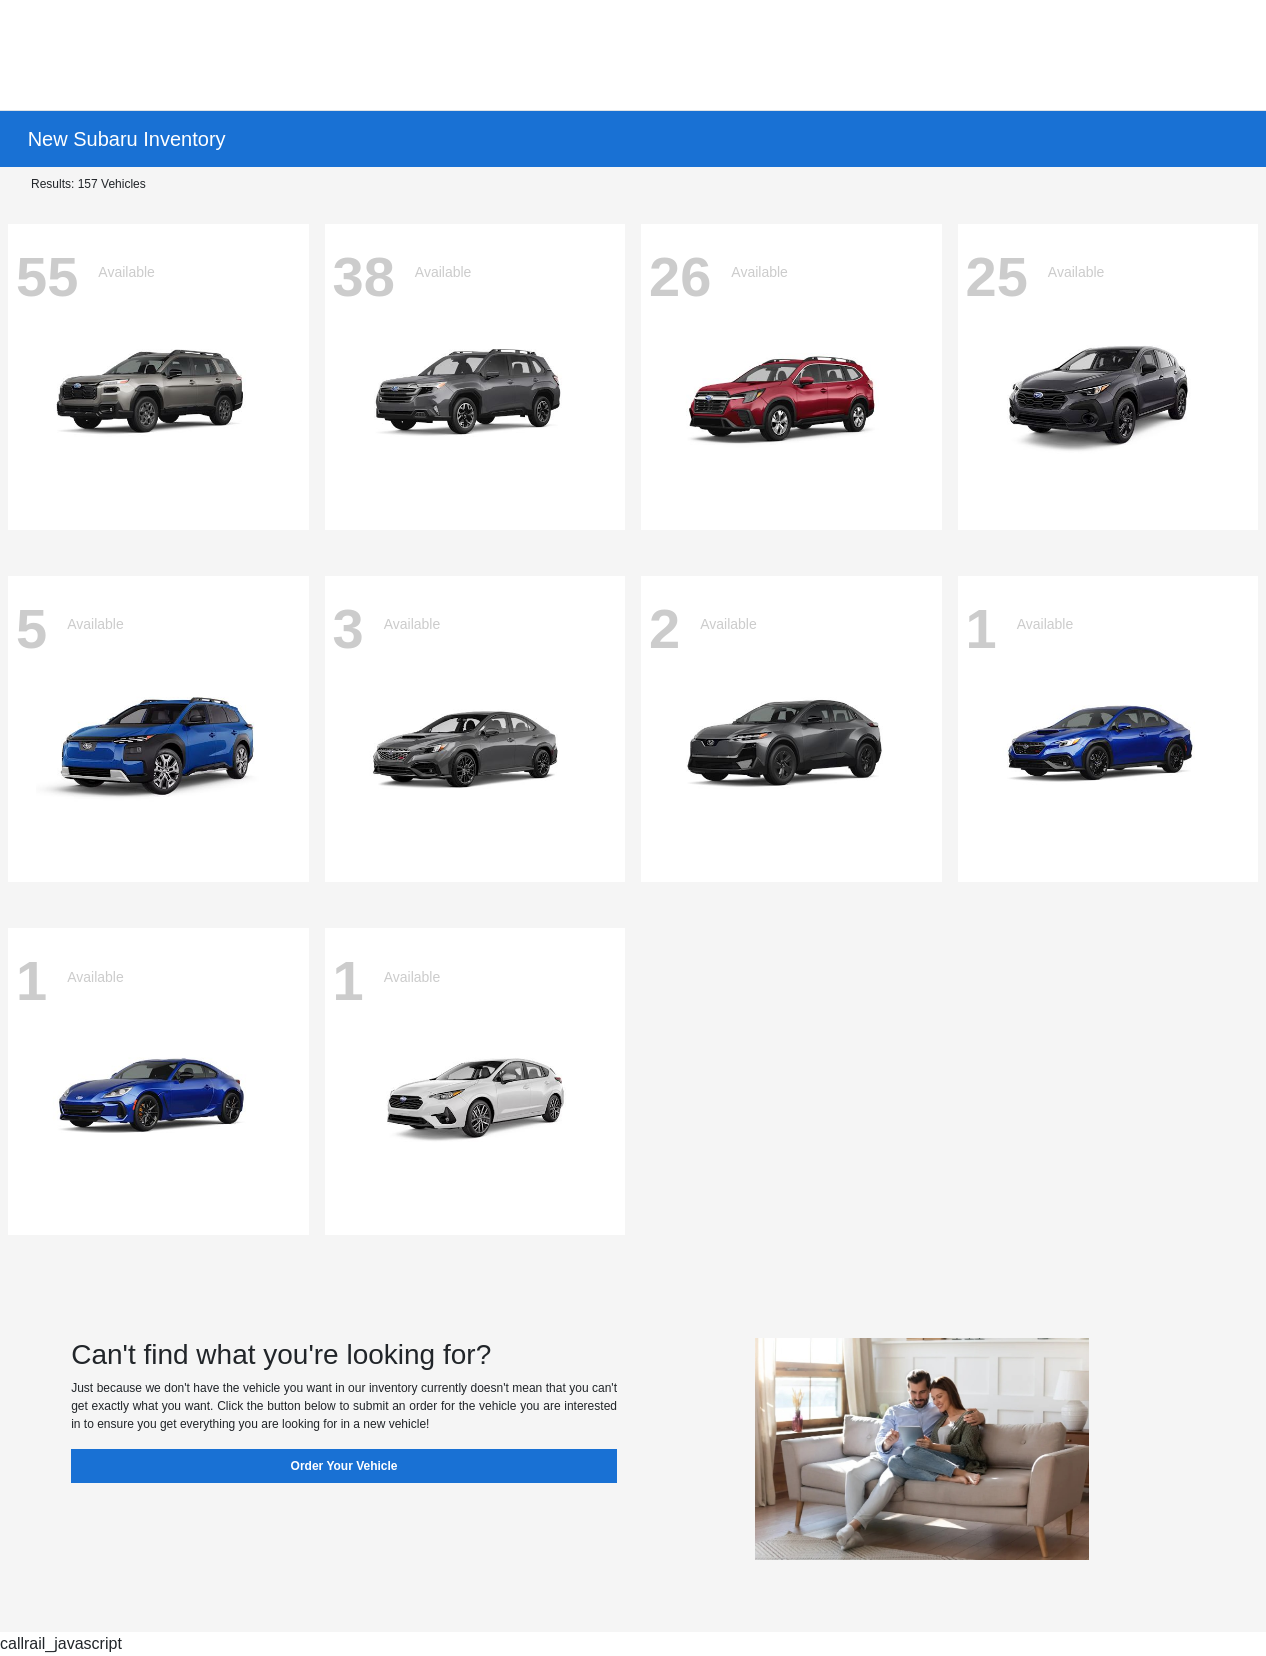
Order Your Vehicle (344, 1466)
